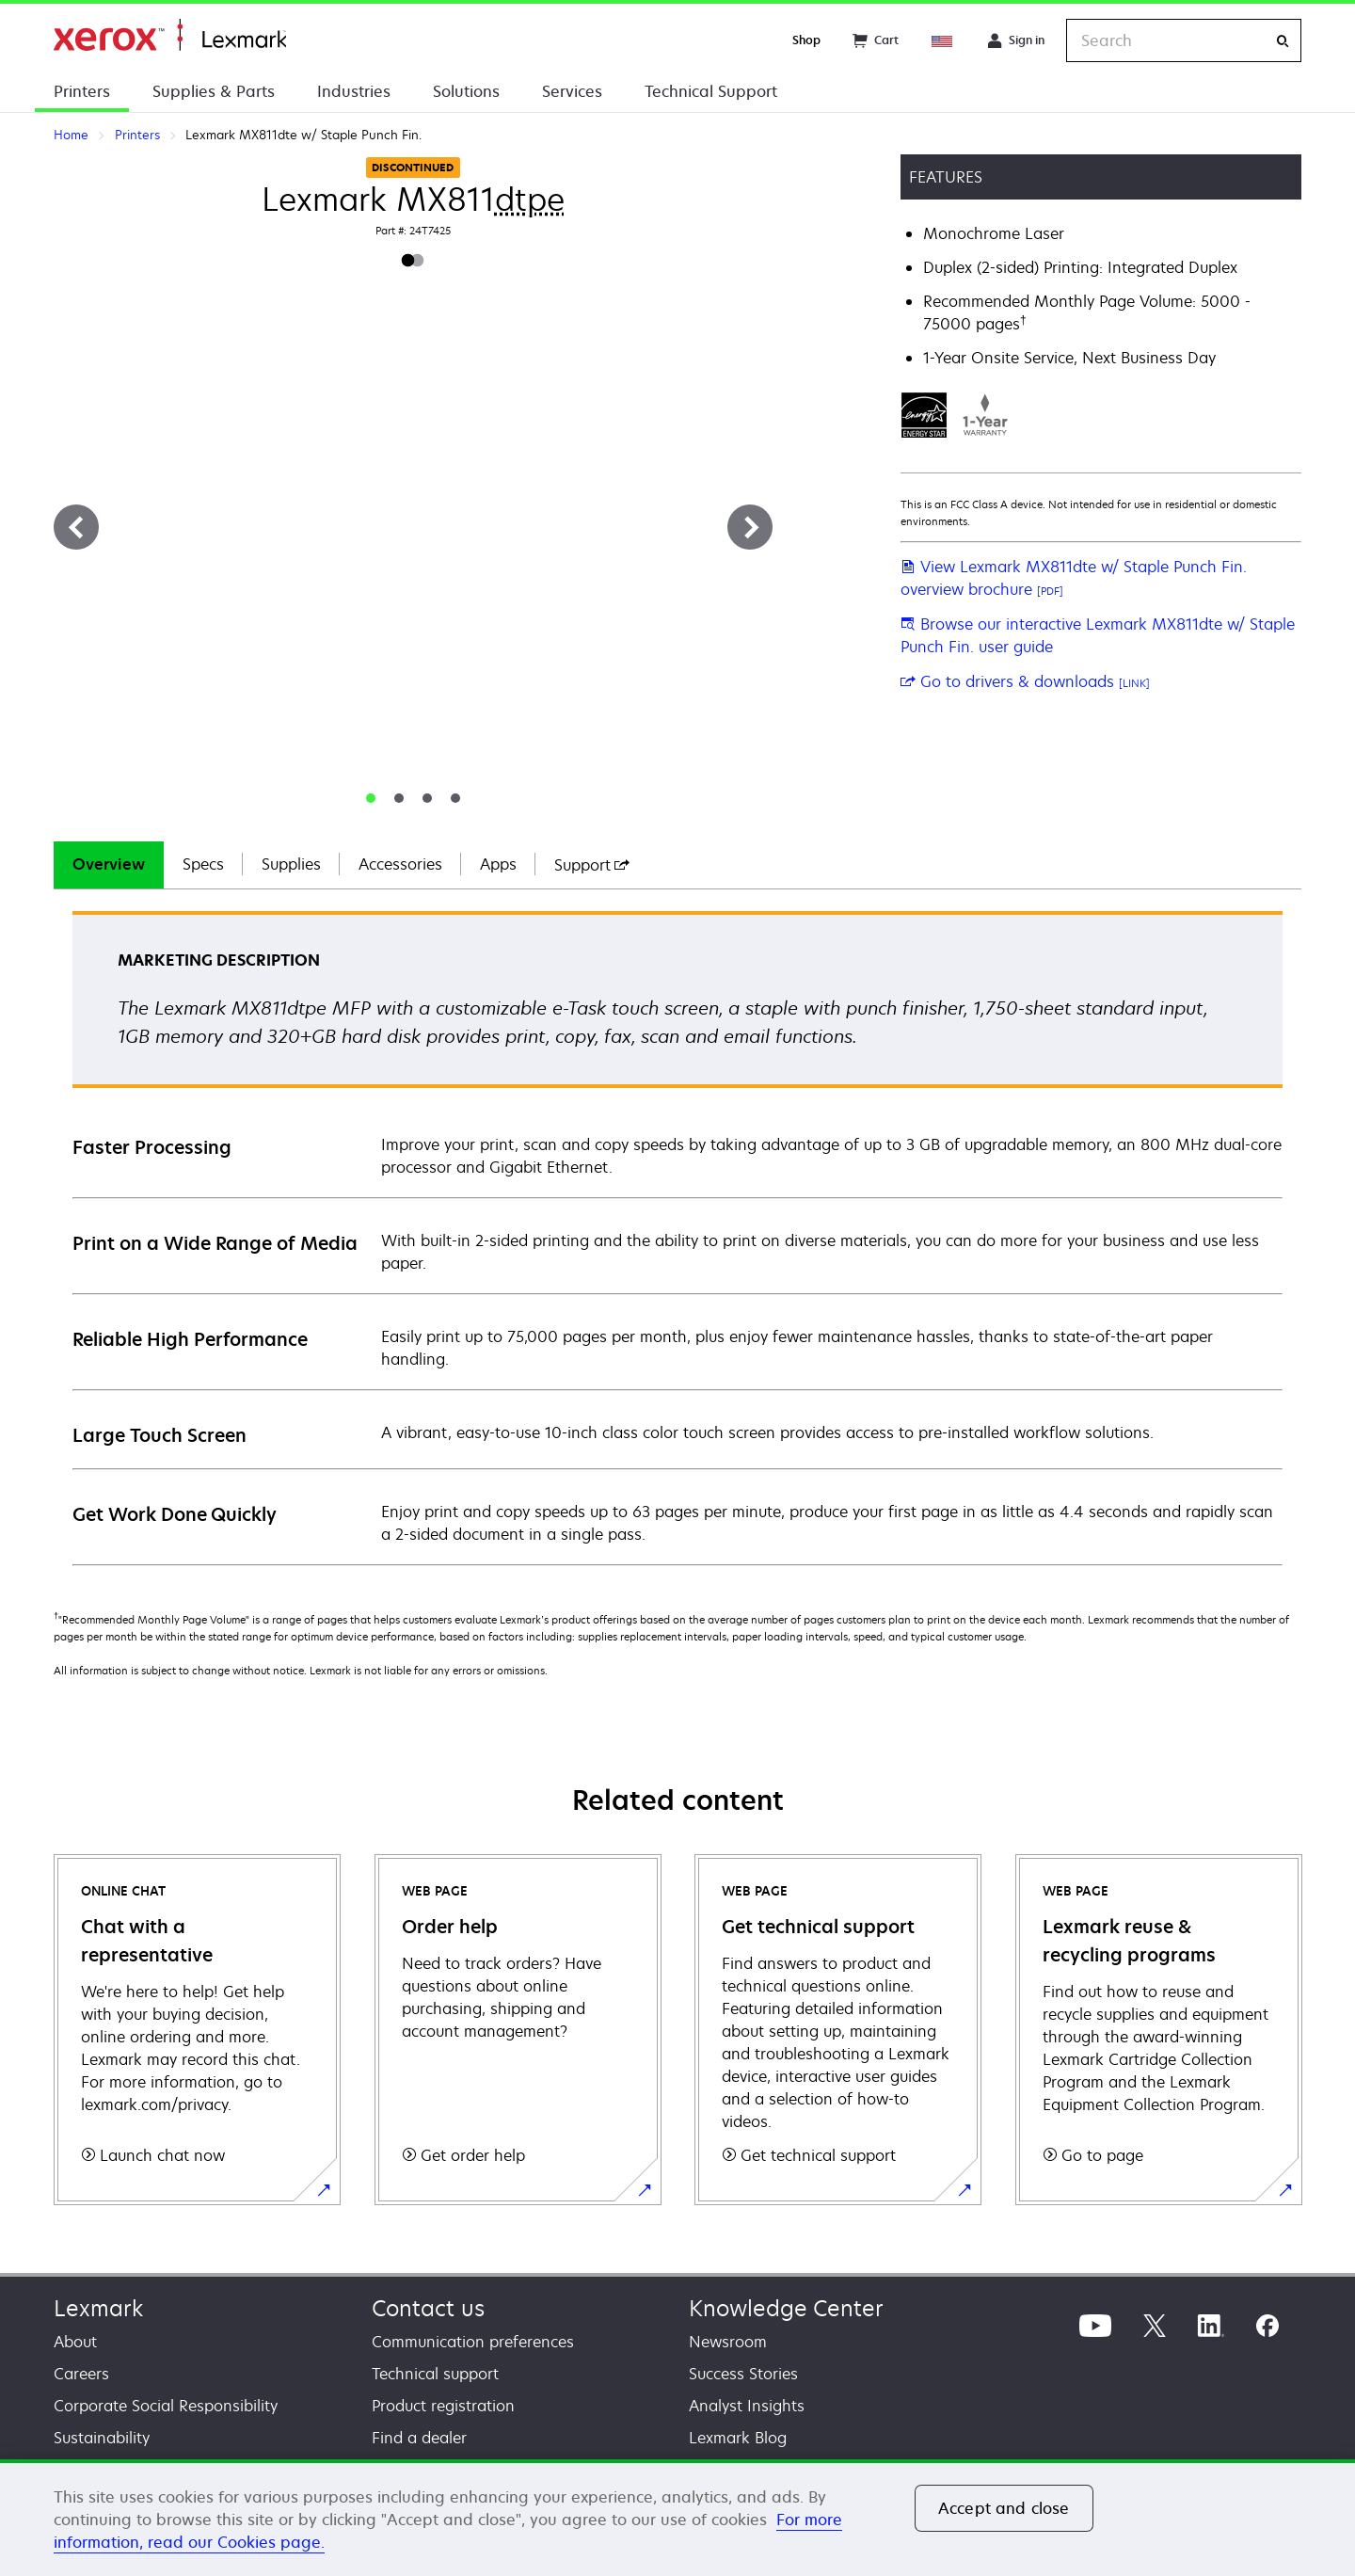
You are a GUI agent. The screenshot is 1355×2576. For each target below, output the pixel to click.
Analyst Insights (747, 2405)
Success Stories (743, 2373)
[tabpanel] (677, 1237)
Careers (81, 2373)
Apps (498, 864)
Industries (354, 91)
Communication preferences (473, 2341)
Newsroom (728, 2341)
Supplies (291, 864)
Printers (82, 91)
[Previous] (76, 527)
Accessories (400, 864)
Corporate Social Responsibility (166, 2405)
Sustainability (102, 2437)
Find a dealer (419, 2437)
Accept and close (1004, 2508)
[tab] (370, 798)
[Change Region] (942, 40)
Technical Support (711, 91)
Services (572, 91)
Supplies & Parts (213, 91)
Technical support (435, 2373)
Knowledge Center (786, 2308)
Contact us (428, 2308)
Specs (203, 864)
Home (170, 35)
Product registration (443, 2405)
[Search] (1282, 41)
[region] (677, 2517)
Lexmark (98, 2308)
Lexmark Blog (738, 2437)
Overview (108, 864)
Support (592, 865)
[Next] (750, 527)
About (75, 2341)
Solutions (466, 91)
